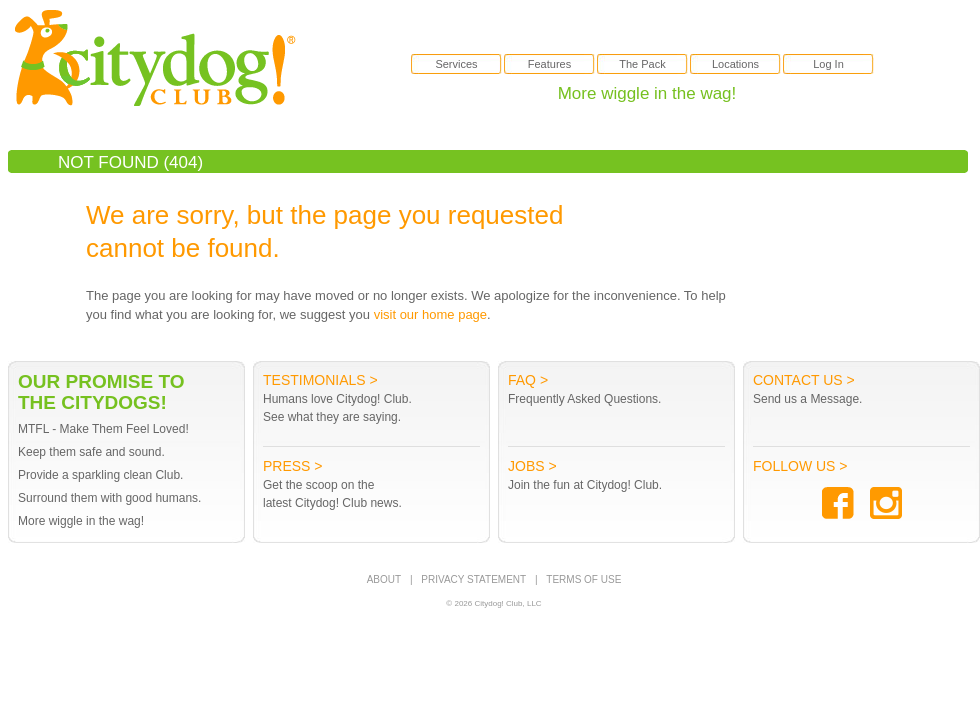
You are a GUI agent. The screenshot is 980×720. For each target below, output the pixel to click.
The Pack (642, 64)
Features (549, 64)
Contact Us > (804, 380)
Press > (293, 466)
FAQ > (528, 380)
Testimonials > (320, 380)
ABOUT (384, 579)
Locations (735, 64)
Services (456, 64)
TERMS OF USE (583, 579)
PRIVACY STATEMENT (473, 579)
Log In (828, 64)
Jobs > (532, 466)
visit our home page (430, 314)
